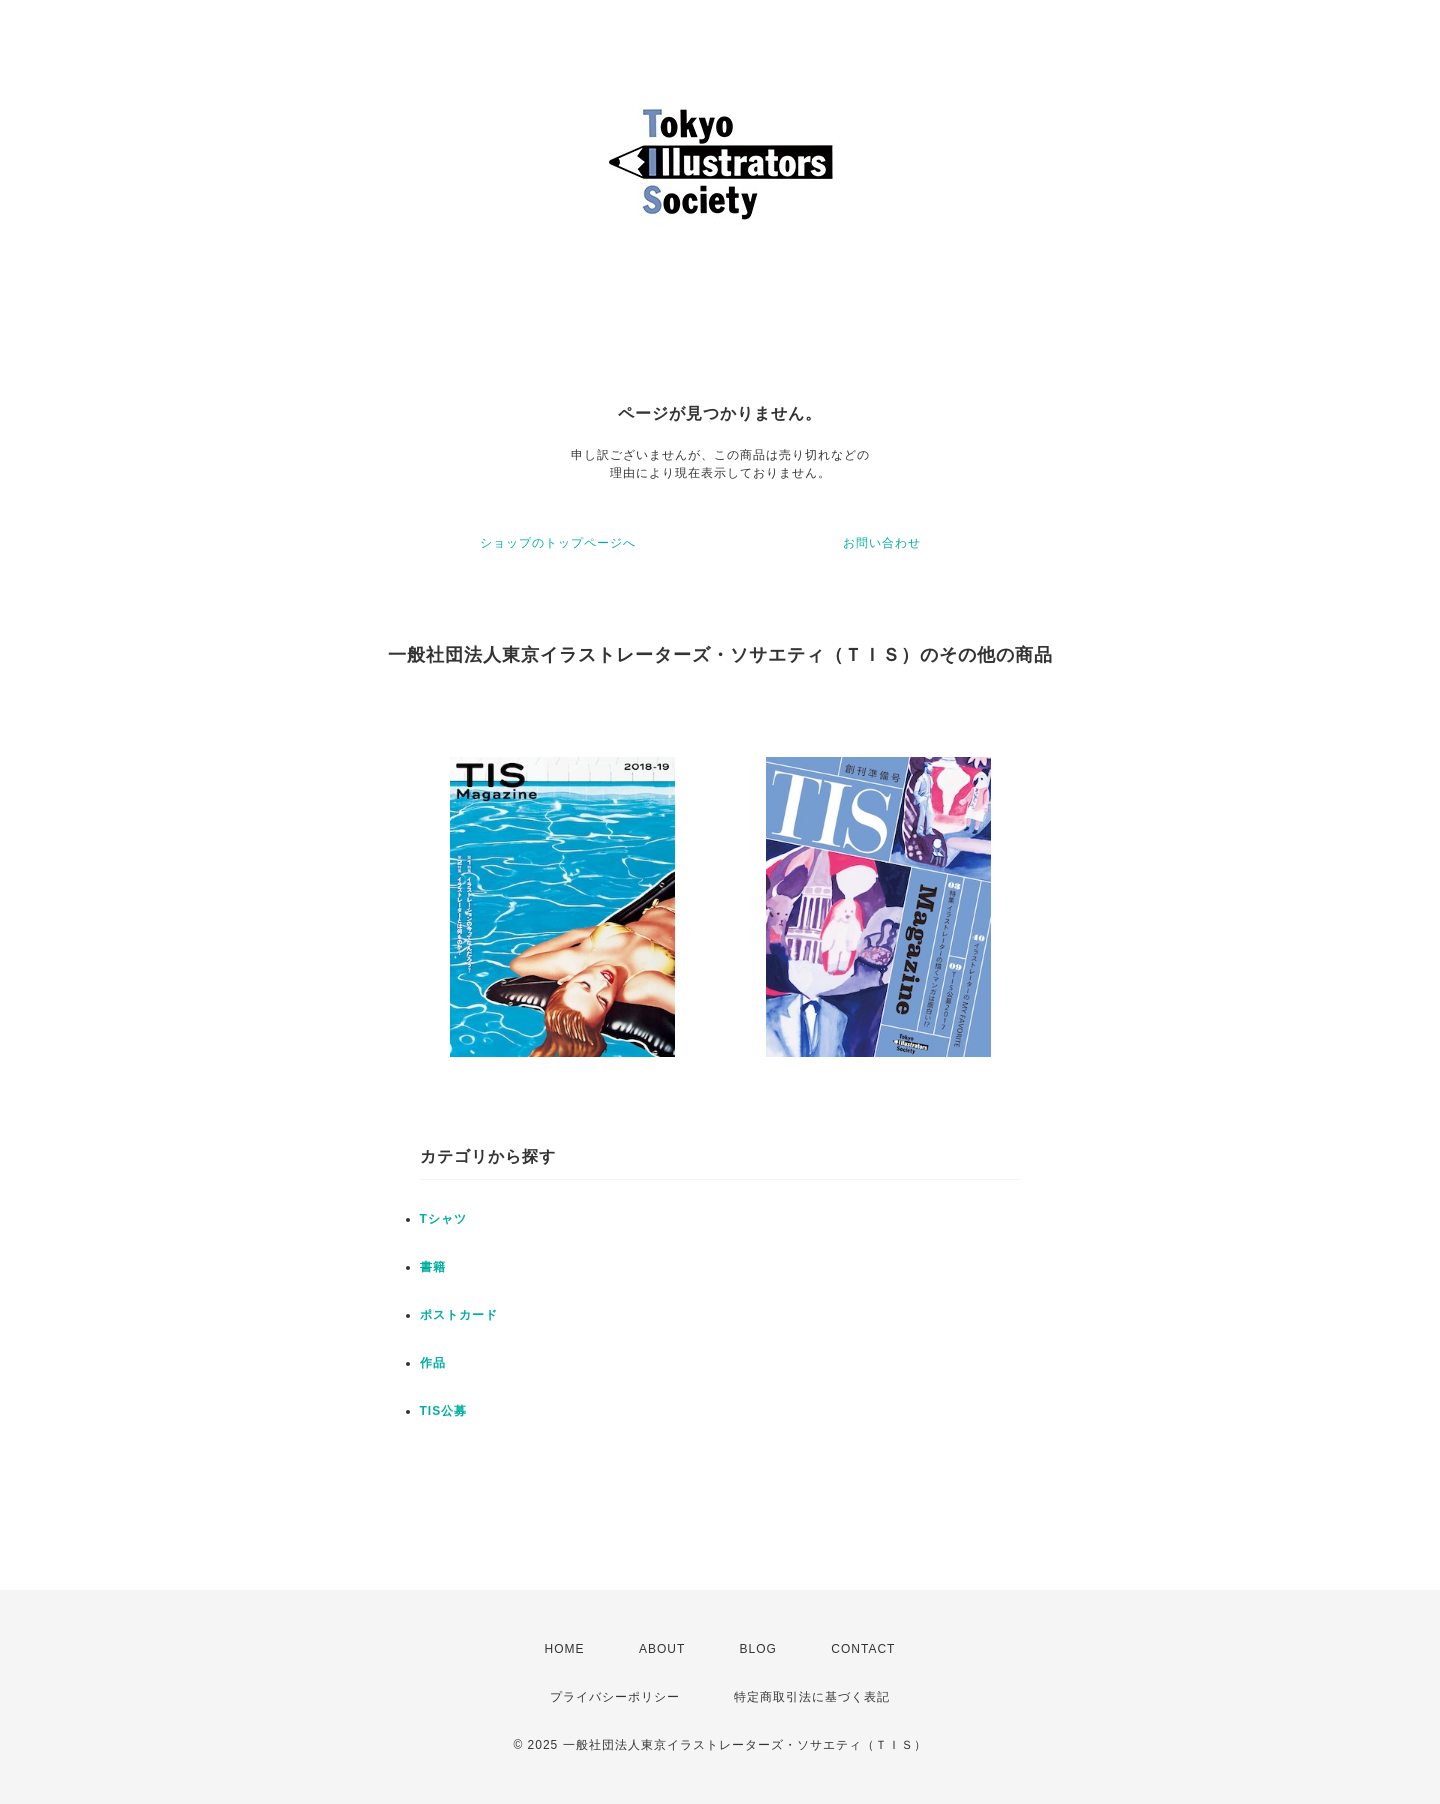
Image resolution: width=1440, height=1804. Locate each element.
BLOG (758, 1649)
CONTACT (863, 1649)
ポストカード (459, 1315)
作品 (433, 1363)
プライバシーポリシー (615, 1697)
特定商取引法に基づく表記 (812, 1697)
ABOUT (662, 1649)
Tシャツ (443, 1219)
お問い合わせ (882, 543)
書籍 (433, 1267)
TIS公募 (444, 1411)
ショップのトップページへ (558, 543)
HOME (565, 1649)
